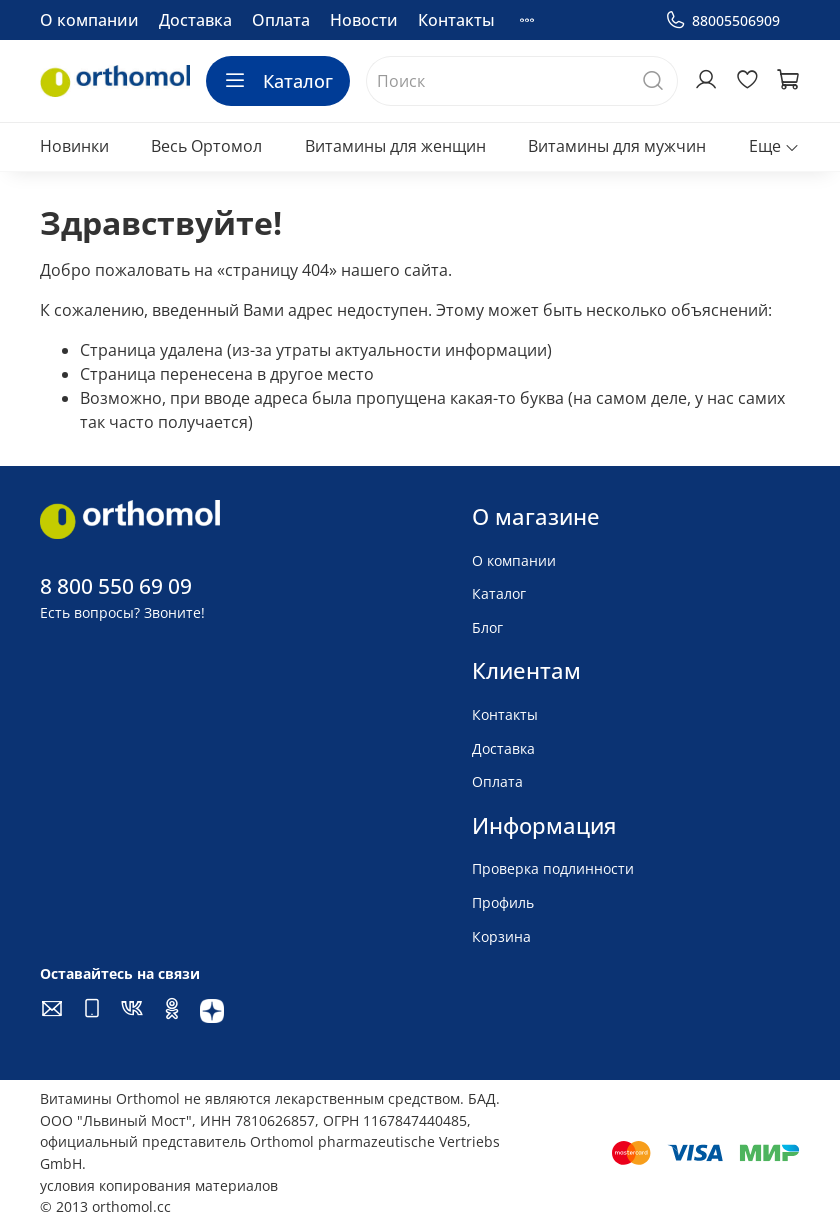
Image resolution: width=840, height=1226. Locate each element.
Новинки (74, 146)
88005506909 (722, 20)
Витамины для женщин (395, 146)
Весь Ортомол (206, 146)
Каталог (278, 81)
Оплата (281, 20)
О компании (89, 20)
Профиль (503, 902)
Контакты (456, 20)
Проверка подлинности (553, 868)
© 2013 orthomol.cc (105, 1206)
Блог (487, 627)
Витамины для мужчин (617, 146)
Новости (364, 20)
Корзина (501, 936)
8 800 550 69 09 (116, 586)
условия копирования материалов (159, 1185)
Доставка (195, 20)
